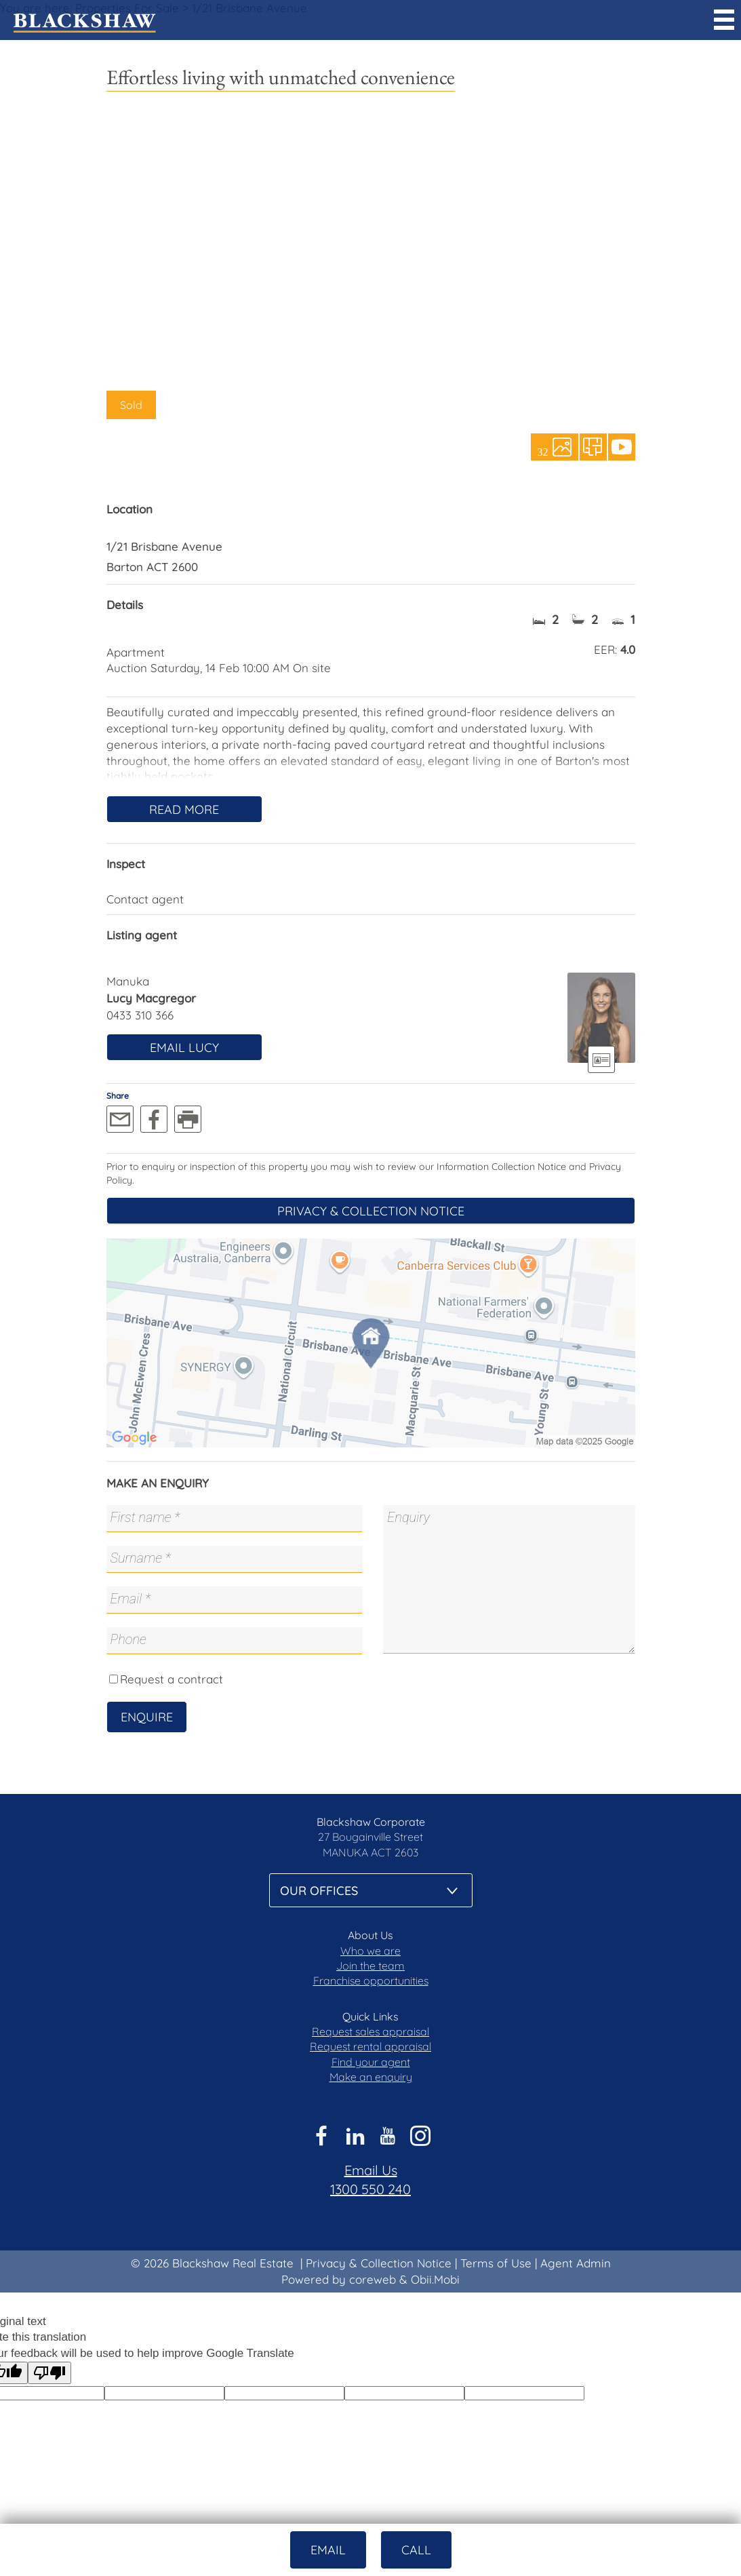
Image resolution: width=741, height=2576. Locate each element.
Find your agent (371, 2062)
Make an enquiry (370, 2077)
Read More (184, 809)
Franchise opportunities (370, 1980)
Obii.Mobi (435, 2279)
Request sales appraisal (370, 2031)
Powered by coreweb (338, 2279)
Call (416, 2550)
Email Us (370, 2170)
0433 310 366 (140, 1015)
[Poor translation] (49, 2373)
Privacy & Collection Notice (370, 1211)
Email (328, 2550)
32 (543, 451)
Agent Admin (575, 2263)
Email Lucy (184, 1047)
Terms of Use (496, 2263)
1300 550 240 (370, 2189)
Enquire (147, 1717)
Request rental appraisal (370, 2046)
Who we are (370, 1950)
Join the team (370, 1965)
